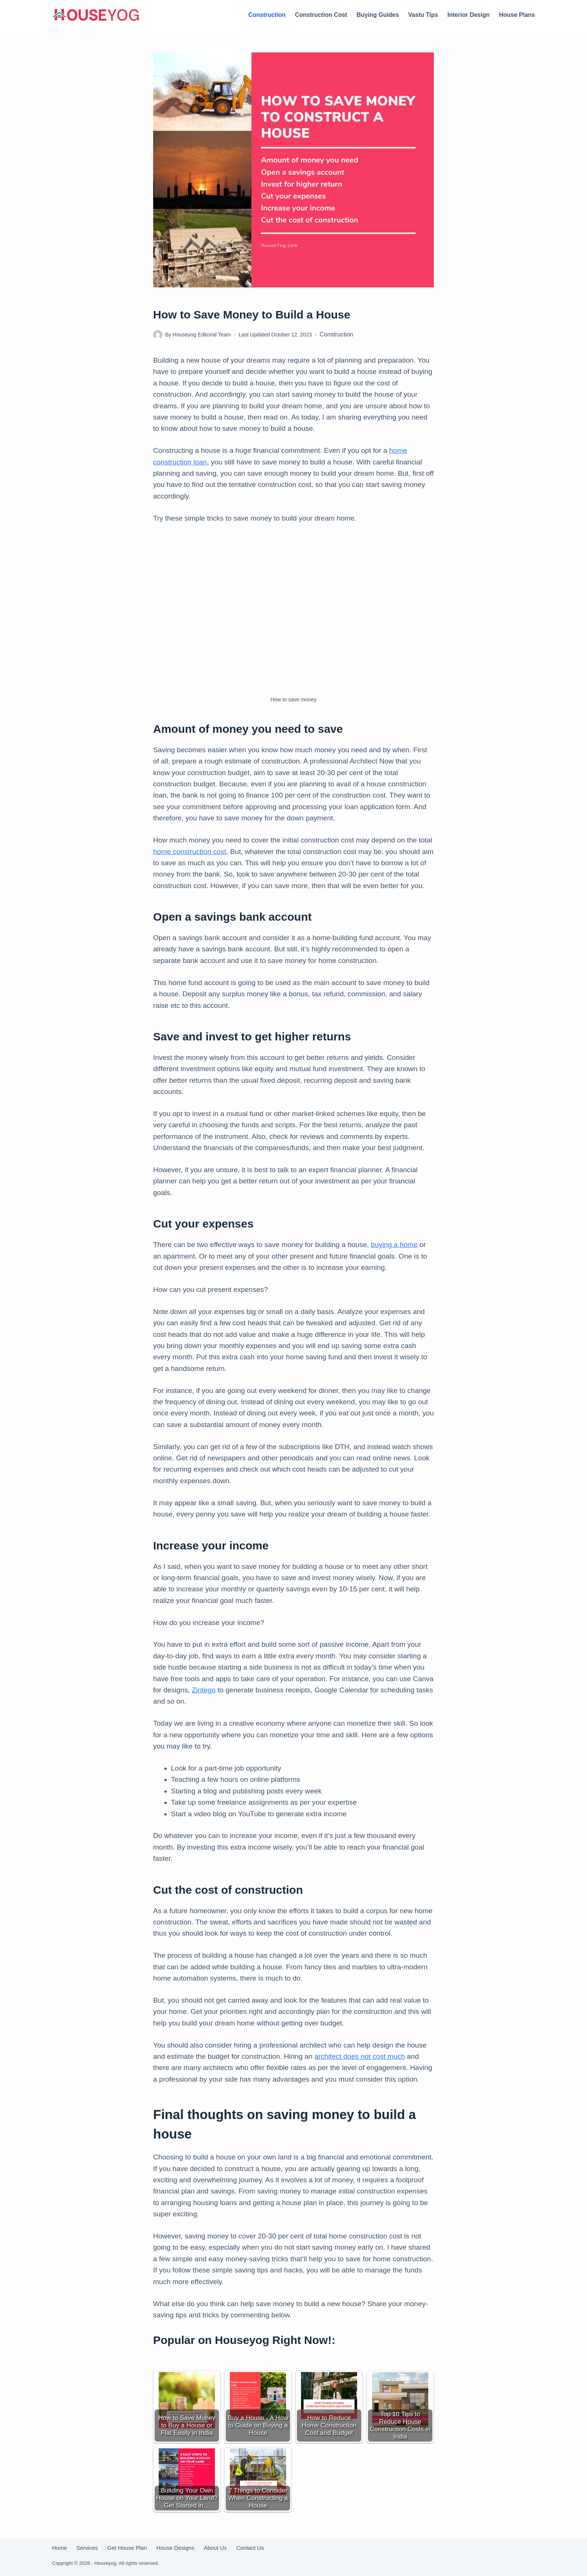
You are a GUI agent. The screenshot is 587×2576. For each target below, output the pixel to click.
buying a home (394, 1245)
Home (59, 2548)
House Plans (517, 15)
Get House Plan (127, 2548)
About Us (215, 2548)
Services (87, 2548)
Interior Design (468, 15)
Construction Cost (321, 15)
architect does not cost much (359, 2056)
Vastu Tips (423, 15)
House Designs (175, 2548)
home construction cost (189, 852)
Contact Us (250, 2548)
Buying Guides (377, 15)
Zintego (204, 1690)
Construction (267, 15)
